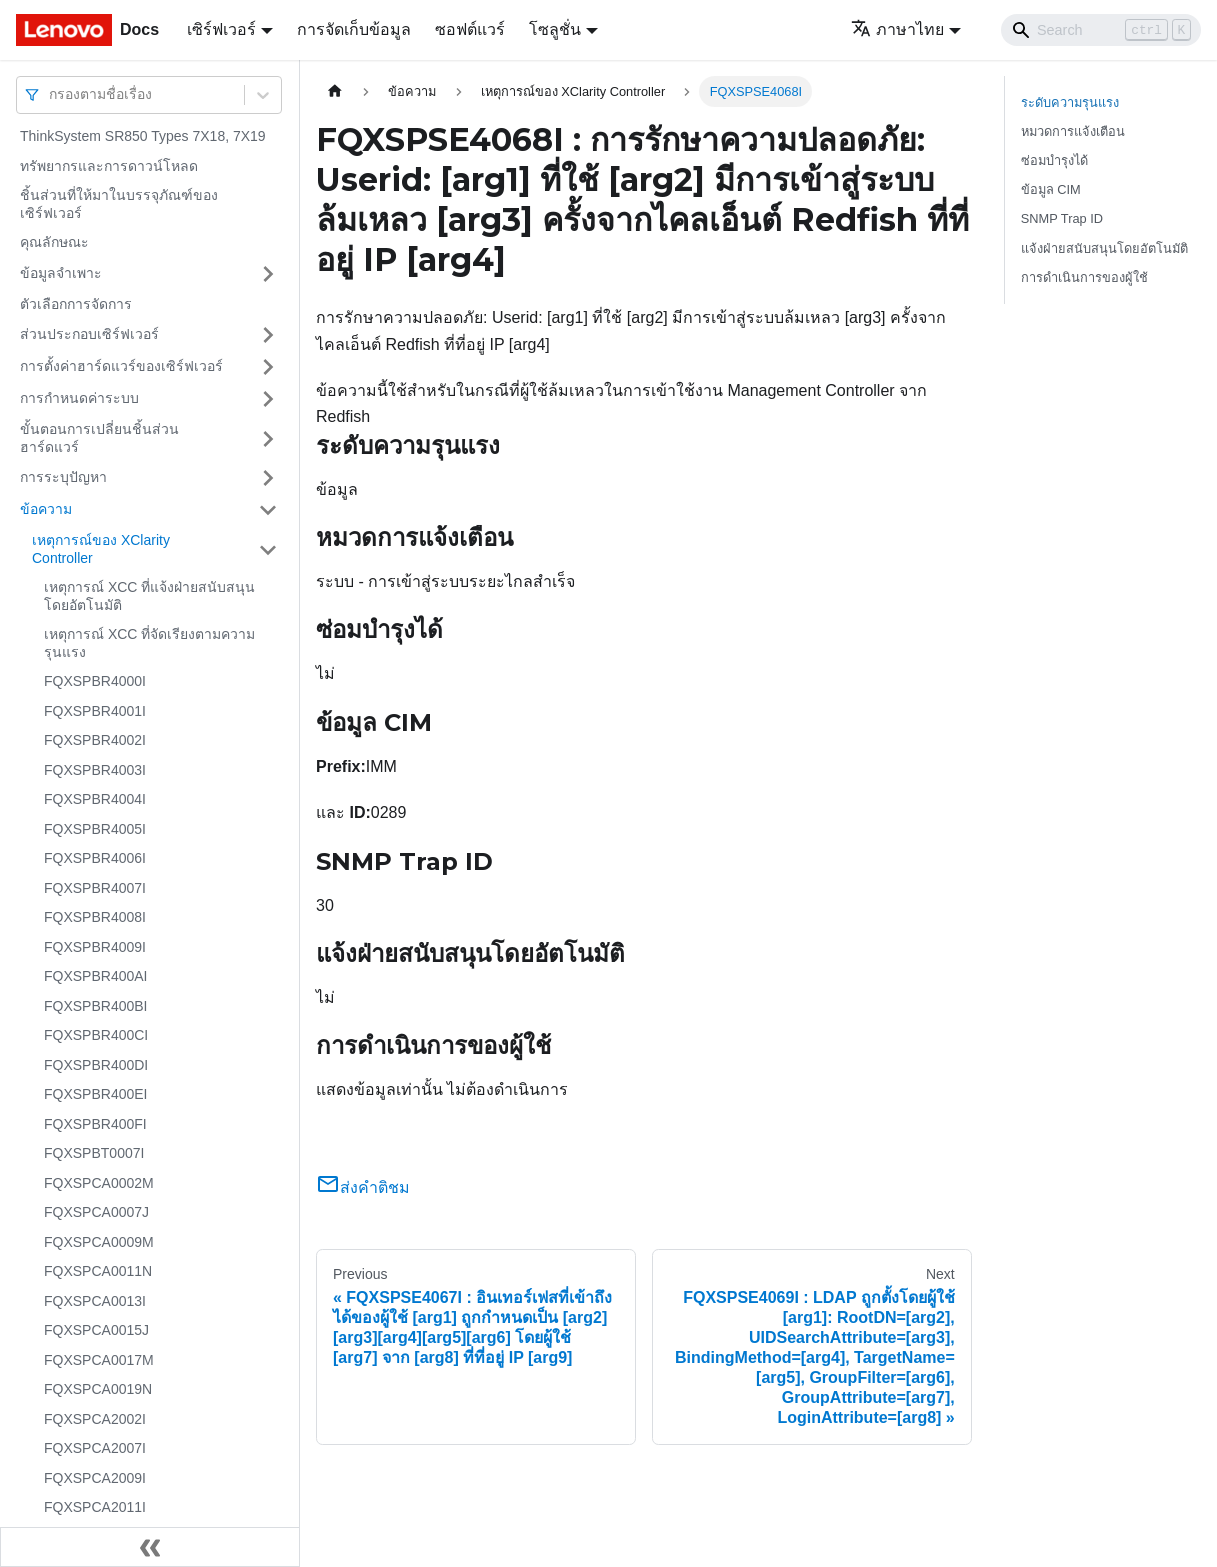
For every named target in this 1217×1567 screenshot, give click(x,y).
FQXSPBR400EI (96, 1094)
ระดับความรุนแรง (1070, 102)
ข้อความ (46, 509)
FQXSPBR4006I (95, 858)
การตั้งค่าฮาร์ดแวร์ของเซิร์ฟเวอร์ (121, 366)
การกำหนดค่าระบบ (79, 398)
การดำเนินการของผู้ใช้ (1084, 277)
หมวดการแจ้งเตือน (1073, 131)
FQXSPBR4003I (95, 770)
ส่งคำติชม (363, 1187)
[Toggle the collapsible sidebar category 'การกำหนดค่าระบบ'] (268, 399)
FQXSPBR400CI (96, 1035)
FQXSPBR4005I (95, 829)
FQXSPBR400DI (96, 1065)
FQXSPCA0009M (99, 1242)
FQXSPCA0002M (99, 1183)
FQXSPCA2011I (95, 1507)
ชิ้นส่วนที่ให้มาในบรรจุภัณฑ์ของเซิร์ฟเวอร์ (119, 204)
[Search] (1101, 30)
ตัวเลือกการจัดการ (76, 304)
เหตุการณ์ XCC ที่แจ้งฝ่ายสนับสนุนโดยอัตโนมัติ (149, 596)
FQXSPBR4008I (95, 917)
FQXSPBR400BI (96, 1006)
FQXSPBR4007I (95, 888)
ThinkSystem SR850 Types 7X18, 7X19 (143, 136)
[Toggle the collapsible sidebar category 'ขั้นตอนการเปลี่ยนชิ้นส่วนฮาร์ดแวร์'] (268, 438)
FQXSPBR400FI (95, 1124)
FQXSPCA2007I (95, 1448)
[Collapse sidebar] (150, 1547)
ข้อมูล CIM (1051, 189)
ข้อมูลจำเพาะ (61, 273)
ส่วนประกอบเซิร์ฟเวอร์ (89, 334)
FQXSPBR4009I (95, 947)
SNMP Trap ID (1062, 218)
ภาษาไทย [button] (897, 29)
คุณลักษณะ (54, 242)
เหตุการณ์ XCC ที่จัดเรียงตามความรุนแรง (149, 643)
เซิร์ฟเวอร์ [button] (221, 29)
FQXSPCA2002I (95, 1419)
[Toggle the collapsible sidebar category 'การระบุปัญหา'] (268, 478)
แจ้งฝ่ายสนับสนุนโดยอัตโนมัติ (1104, 248)
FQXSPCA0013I (95, 1301)
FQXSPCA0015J (96, 1330)
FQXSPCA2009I (95, 1478)
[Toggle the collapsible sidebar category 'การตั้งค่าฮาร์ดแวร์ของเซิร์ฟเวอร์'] (268, 367)
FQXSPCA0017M (99, 1360)
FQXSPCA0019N (98, 1389)
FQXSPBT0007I (94, 1153)
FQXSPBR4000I (95, 681)
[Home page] (335, 91)
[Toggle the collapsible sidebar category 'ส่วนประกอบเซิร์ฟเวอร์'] (268, 335)
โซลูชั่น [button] (555, 29)
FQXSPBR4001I (95, 711)
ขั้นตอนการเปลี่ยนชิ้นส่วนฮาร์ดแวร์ (99, 438)
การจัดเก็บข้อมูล (354, 29)
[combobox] (51, 94)
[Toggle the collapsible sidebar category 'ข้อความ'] (268, 510)
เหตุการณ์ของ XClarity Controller (101, 549)
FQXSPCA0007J (96, 1212)
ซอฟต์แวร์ (470, 29)
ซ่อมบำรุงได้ (1054, 160)
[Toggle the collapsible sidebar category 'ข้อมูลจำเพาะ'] (268, 274)
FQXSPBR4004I (95, 799)
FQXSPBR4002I (95, 740)
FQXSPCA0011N (98, 1271)
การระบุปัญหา (63, 477)
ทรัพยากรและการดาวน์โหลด (109, 166)
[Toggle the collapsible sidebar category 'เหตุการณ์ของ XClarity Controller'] (268, 549)
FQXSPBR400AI (96, 976)
